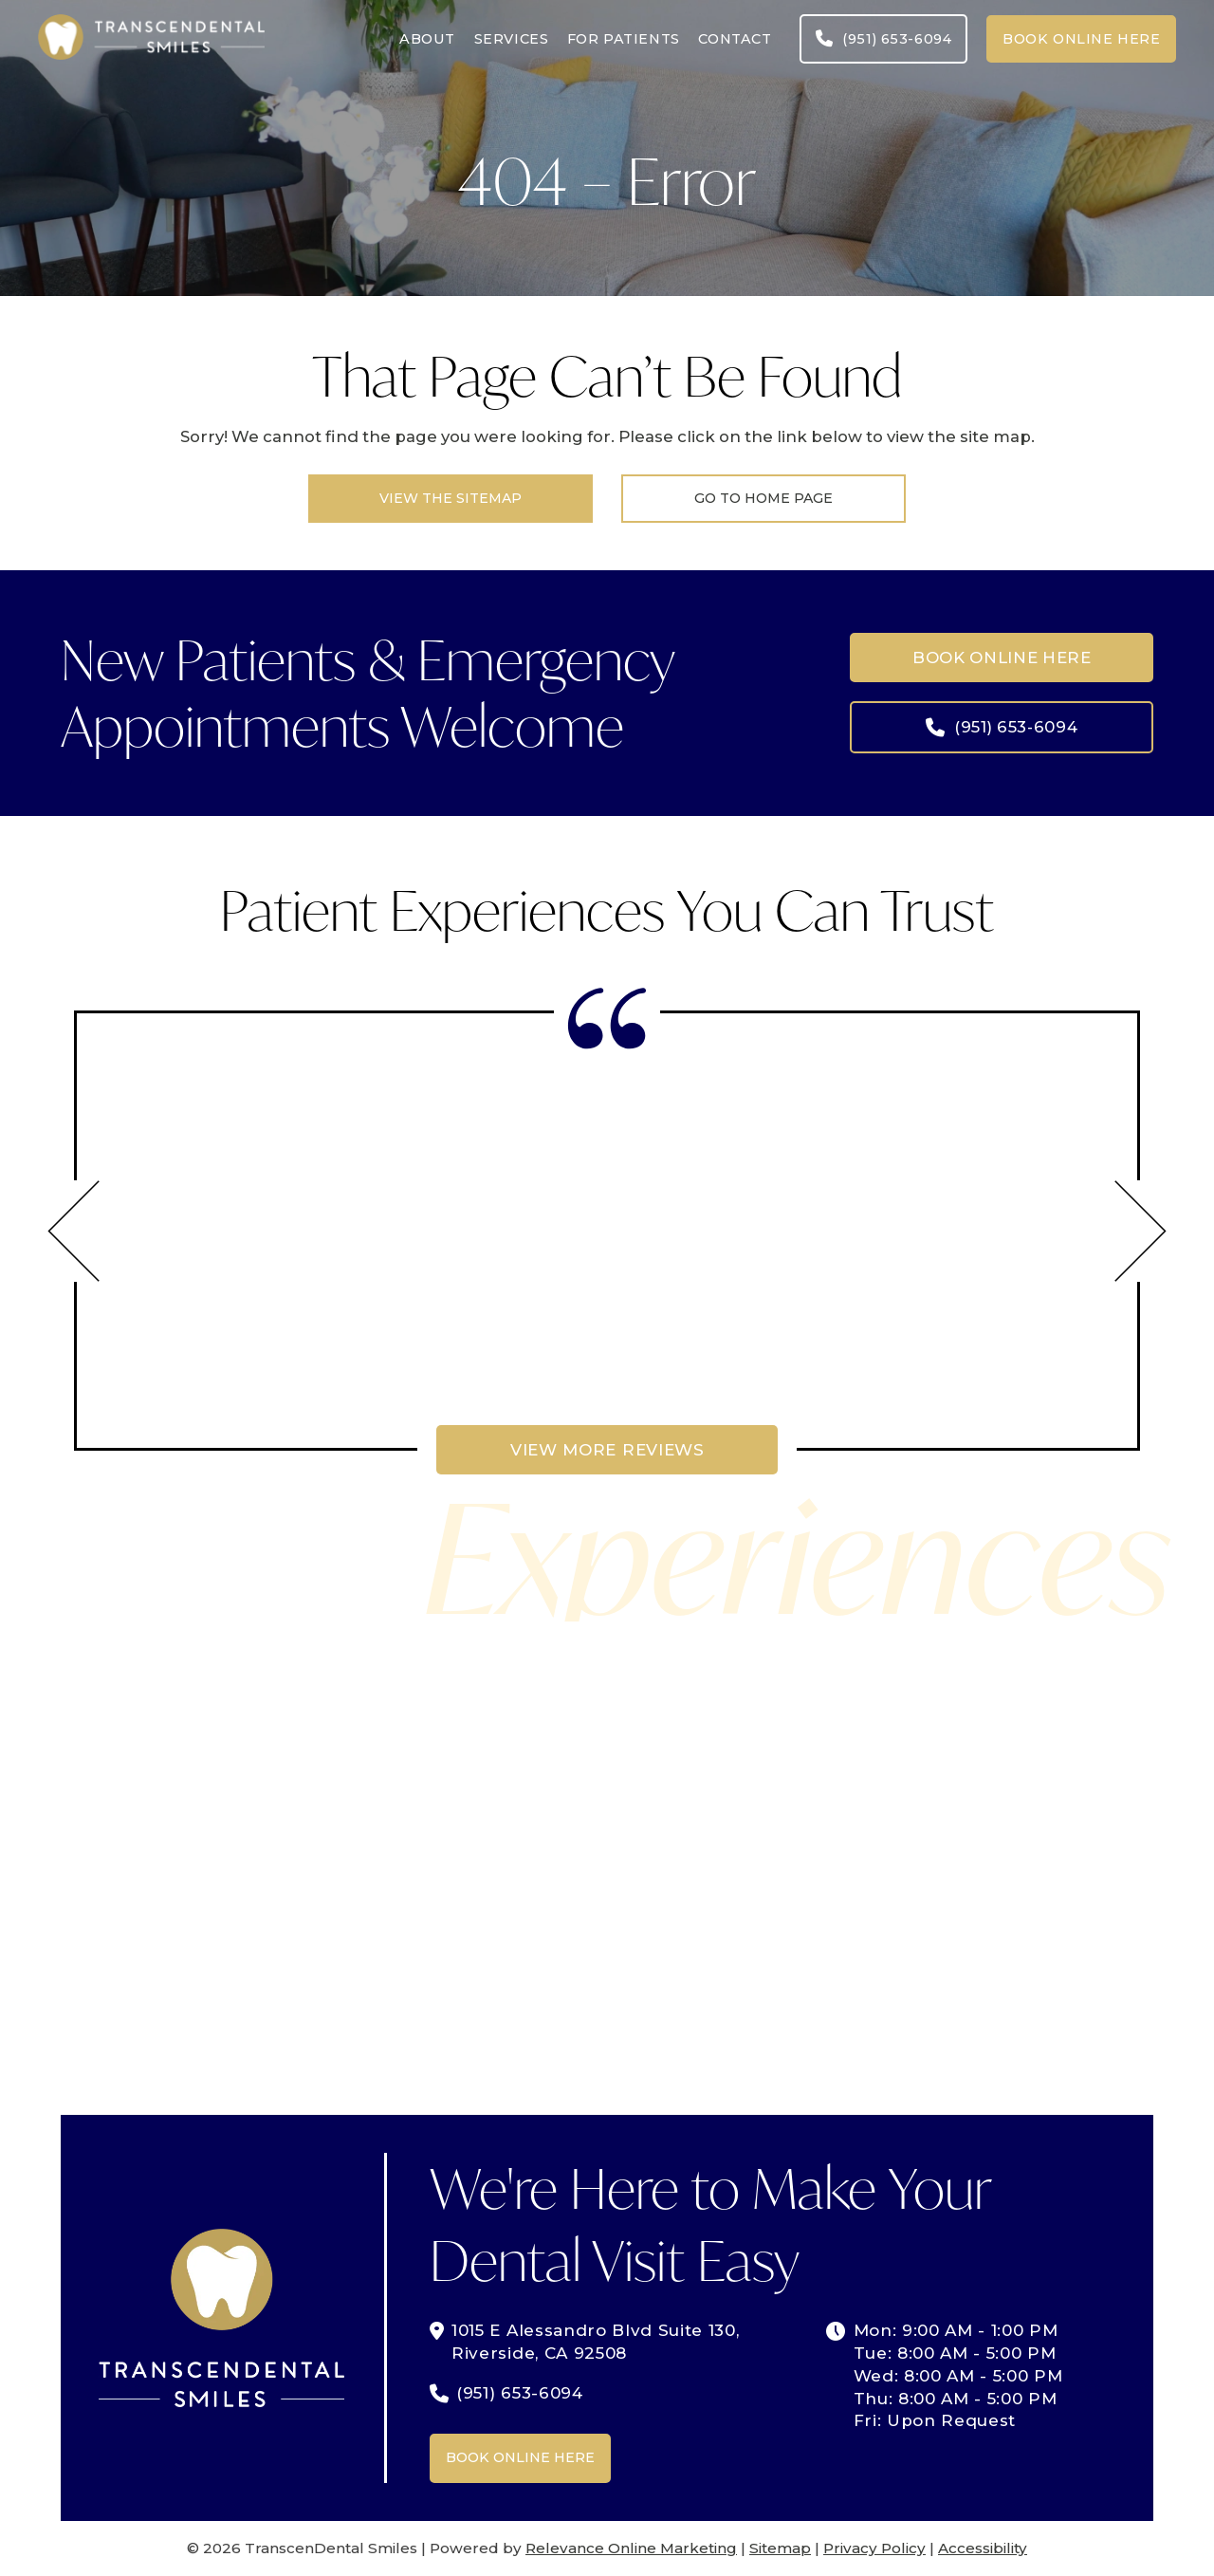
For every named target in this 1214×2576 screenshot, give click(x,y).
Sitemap (780, 2548)
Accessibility (982, 2548)
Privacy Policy (874, 2548)
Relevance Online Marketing (631, 2548)
